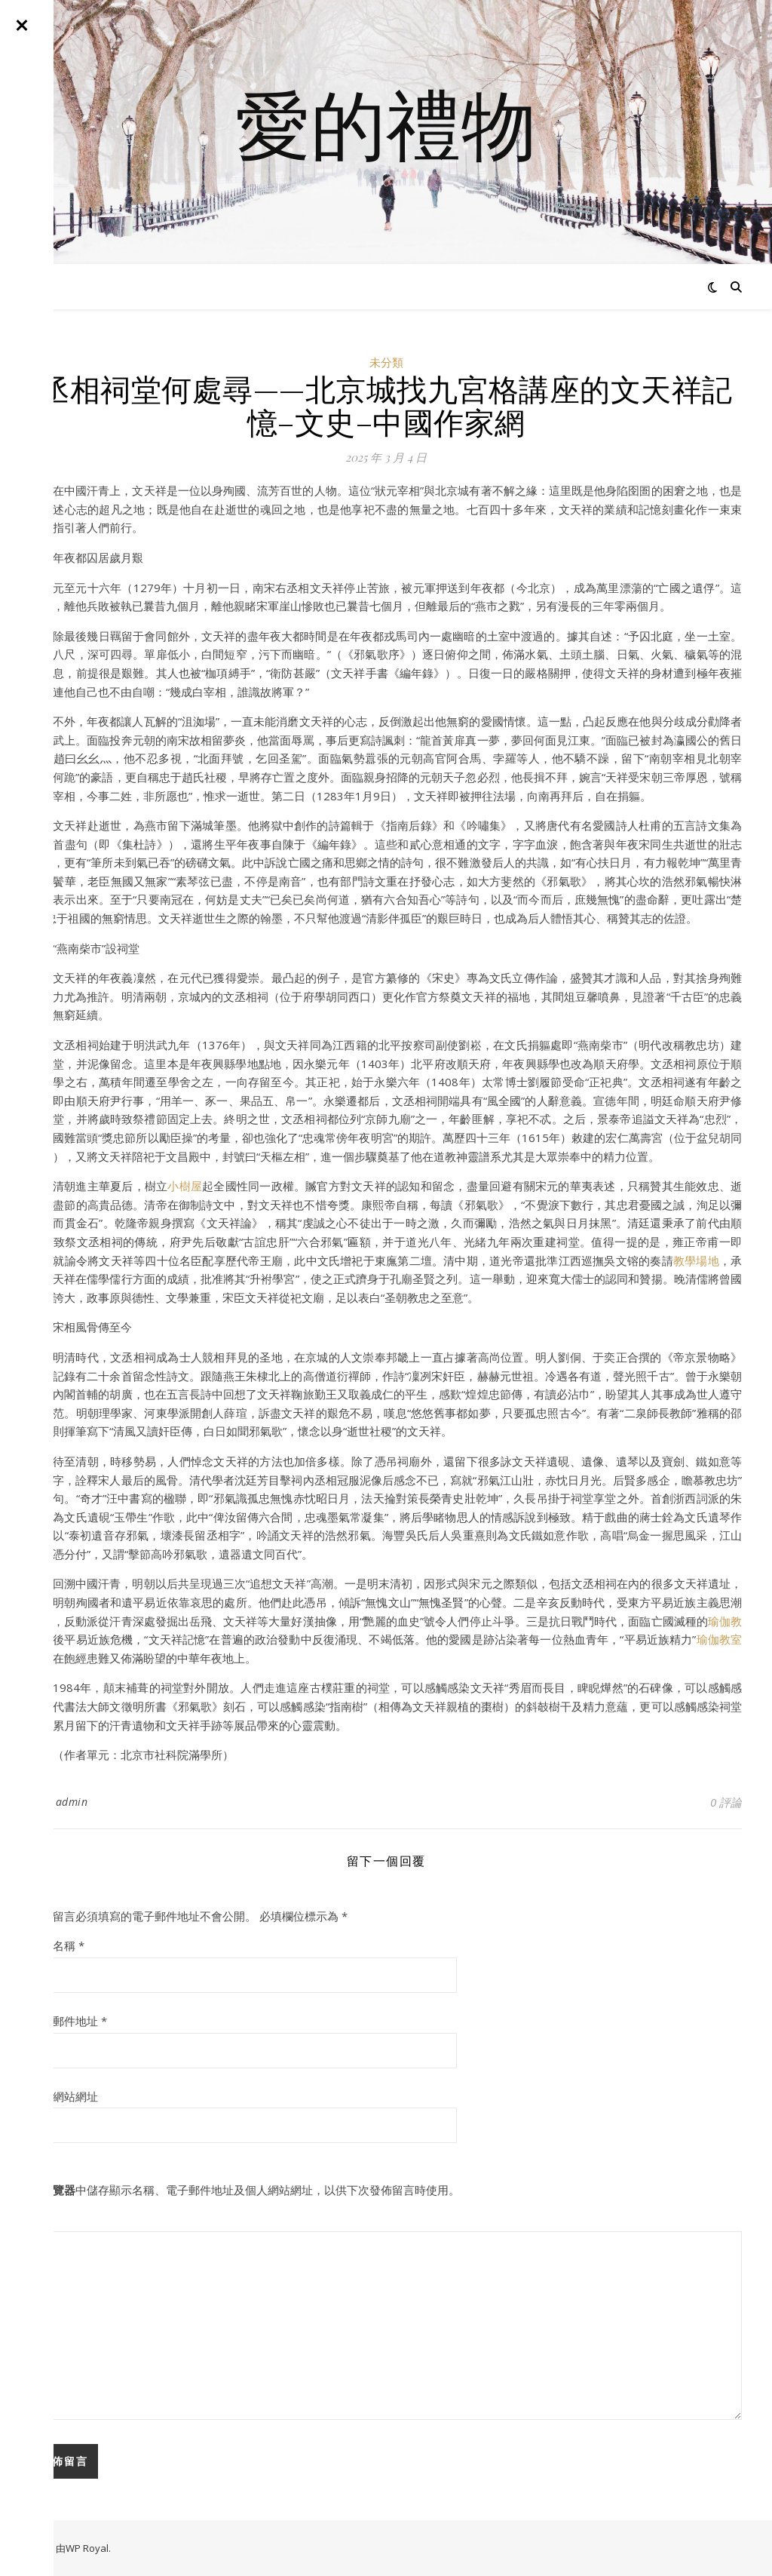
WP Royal (87, 2548)
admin (72, 1802)
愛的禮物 (386, 123)
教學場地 (696, 1260)
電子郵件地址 (68, 2020)
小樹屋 (184, 1185)
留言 (41, 2219)
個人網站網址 (64, 2096)
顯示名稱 (57, 1945)
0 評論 (726, 1802)
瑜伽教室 (719, 1639)
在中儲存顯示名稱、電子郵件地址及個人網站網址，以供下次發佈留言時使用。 (245, 2189)
